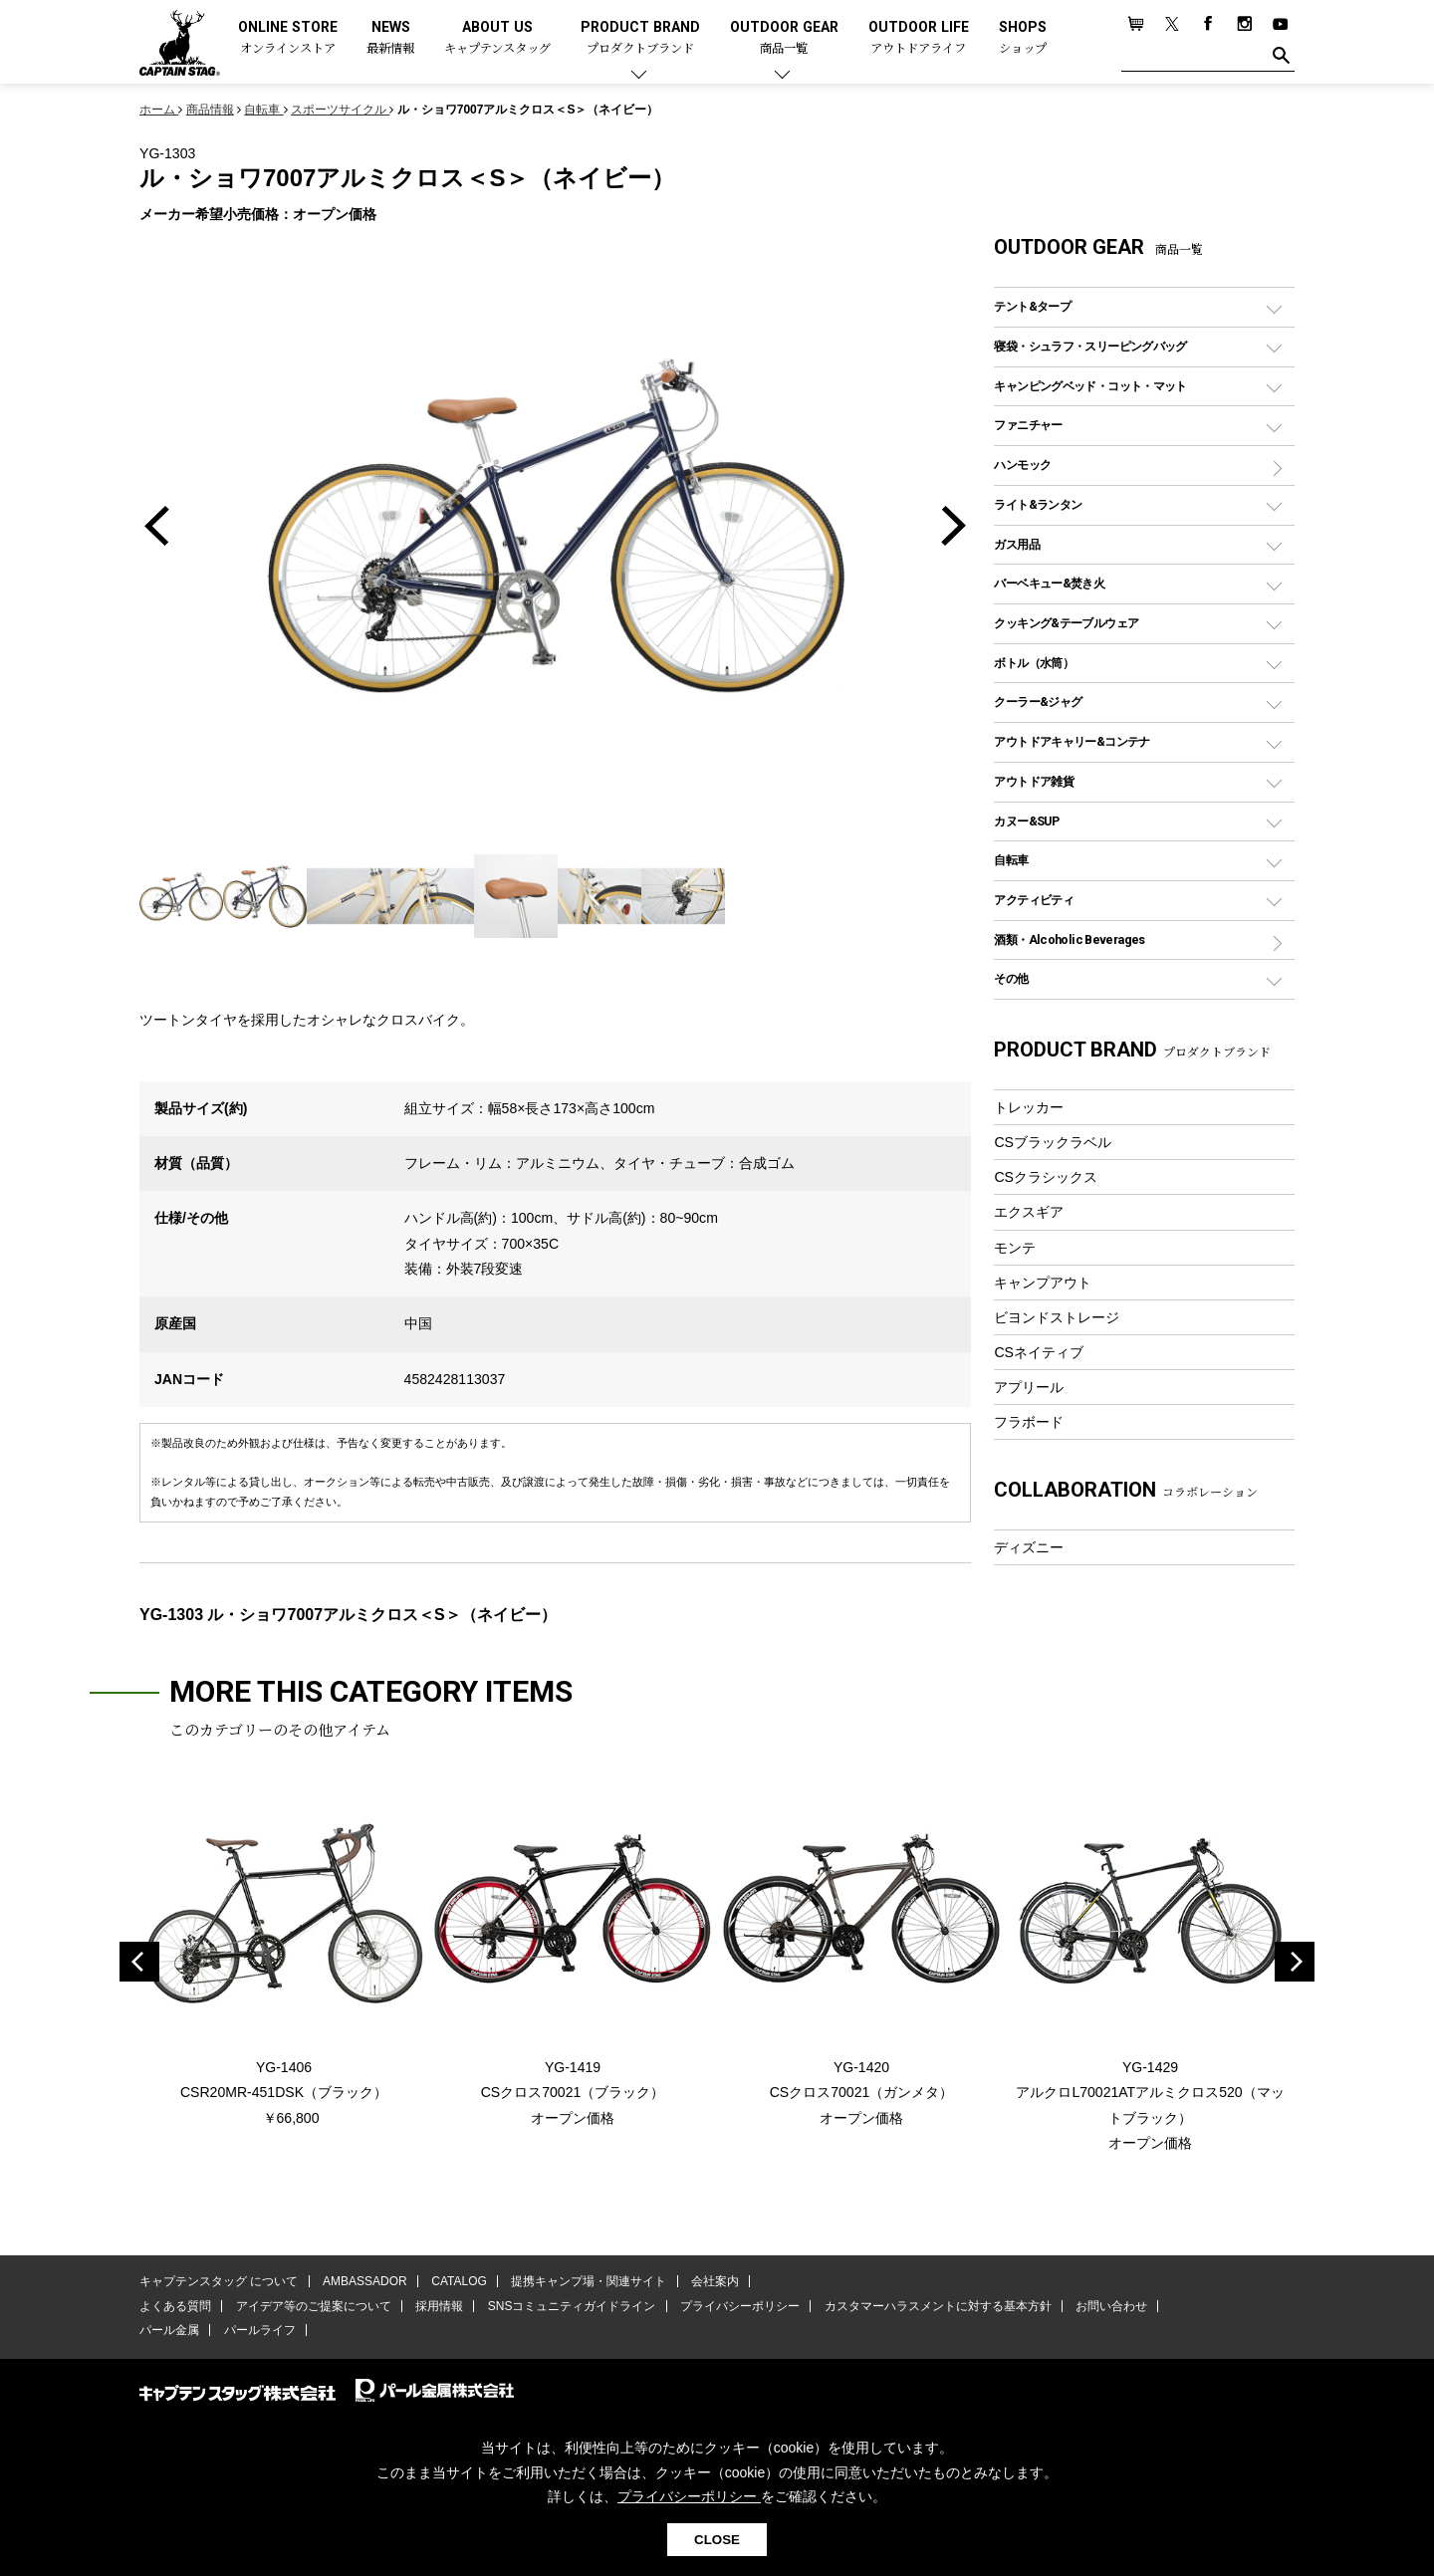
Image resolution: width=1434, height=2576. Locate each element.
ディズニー (1029, 1547)
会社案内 (714, 2281)
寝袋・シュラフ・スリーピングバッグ (1090, 346)
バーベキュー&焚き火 (1049, 583)
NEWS (390, 38)
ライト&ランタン (1037, 504)
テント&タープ (1032, 306)
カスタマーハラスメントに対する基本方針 (936, 2306)
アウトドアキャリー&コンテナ (1071, 741)
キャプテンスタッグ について (218, 2281)
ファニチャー (1028, 424)
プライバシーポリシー (739, 2306)
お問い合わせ (1110, 2306)
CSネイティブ (1038, 1352)
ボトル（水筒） (1034, 662)
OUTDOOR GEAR (784, 38)
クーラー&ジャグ (1037, 701)
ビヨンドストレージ (1056, 1317)
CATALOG (459, 2281)
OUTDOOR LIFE (918, 38)
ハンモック (1022, 464)
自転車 (1011, 859)
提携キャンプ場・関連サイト (588, 2281)
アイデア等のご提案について (312, 2306)
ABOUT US (497, 38)
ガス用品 (1017, 544)
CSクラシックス (1045, 1177)
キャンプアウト (1042, 1282)
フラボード (1029, 1422)
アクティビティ (1034, 899)
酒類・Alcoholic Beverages (1069, 939)
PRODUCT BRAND (640, 38)
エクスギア (1029, 1212)
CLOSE (717, 2539)
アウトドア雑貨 (1034, 781)
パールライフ (259, 2330)
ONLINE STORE (288, 38)
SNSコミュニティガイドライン (571, 2306)
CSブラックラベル (1052, 1142)
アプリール (1029, 1387)
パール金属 (169, 2330)
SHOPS (1023, 38)
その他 (1011, 978)
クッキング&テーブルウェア (1066, 622)
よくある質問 (175, 2306)
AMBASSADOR (365, 2281)
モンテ (1015, 1248)
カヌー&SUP (1026, 821)
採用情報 (439, 2306)
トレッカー (1029, 1107)
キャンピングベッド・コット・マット (1090, 385)
